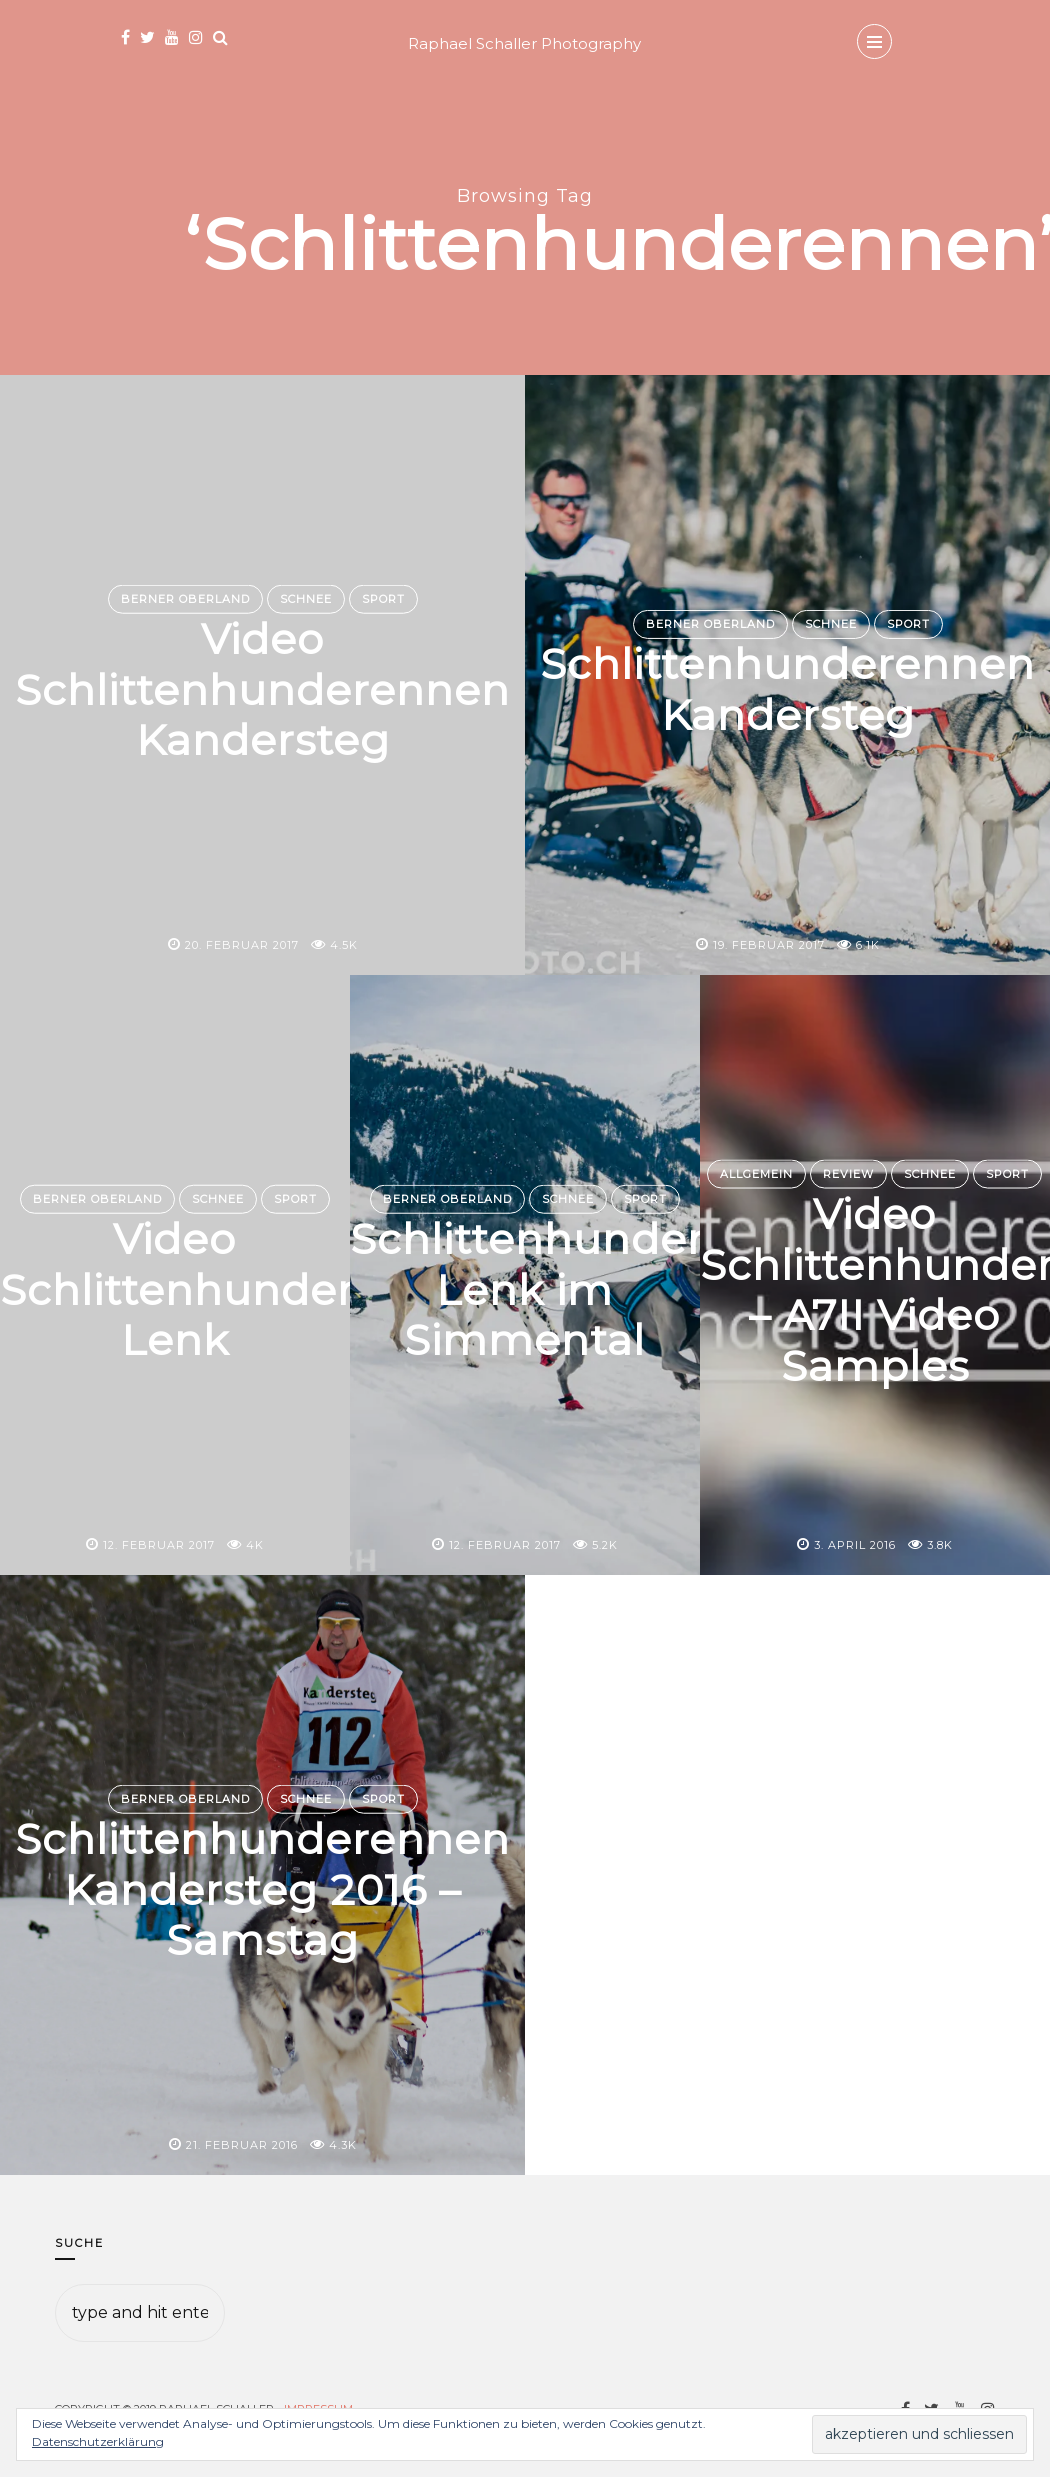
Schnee (306, 599)
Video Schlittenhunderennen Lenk (247, 1289)
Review (848, 1174)
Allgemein (756, 1174)
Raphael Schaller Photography (524, 43)
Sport (383, 599)
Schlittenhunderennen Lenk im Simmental (597, 1289)
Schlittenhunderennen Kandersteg (787, 689)
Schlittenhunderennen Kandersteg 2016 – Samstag (262, 1889)
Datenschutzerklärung (98, 2441)
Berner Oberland (185, 599)
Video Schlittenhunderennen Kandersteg (262, 689)
